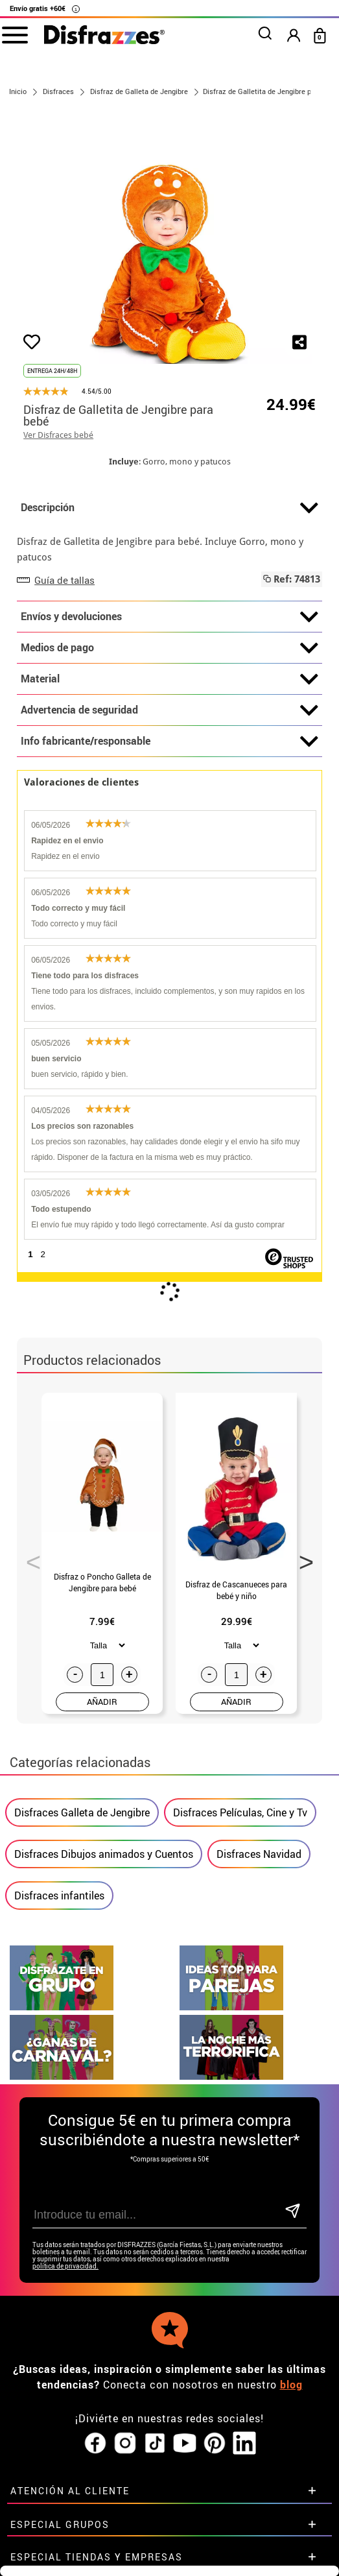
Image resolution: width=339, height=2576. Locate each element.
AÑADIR (102, 1701)
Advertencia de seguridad (169, 710)
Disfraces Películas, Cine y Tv (240, 1812)
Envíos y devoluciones (169, 617)
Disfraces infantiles (59, 1895)
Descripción (169, 508)
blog (291, 2384)
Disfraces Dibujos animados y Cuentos (103, 1854)
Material (169, 679)
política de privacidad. (65, 2266)
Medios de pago (169, 648)
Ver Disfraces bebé (58, 435)
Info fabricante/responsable (169, 741)
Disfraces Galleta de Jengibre (82, 1812)
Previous (28, 1558)
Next (302, 1558)
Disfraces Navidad (258, 1854)
